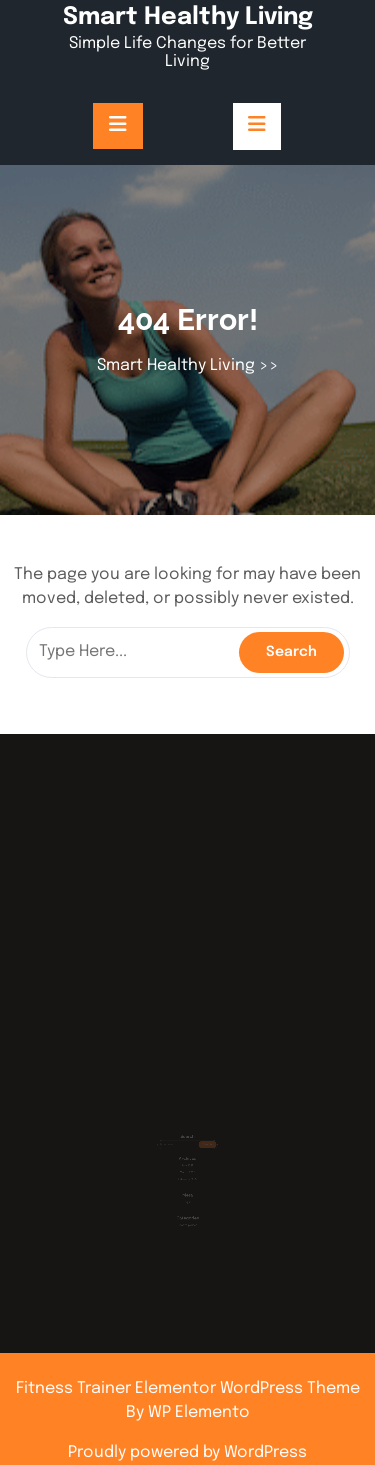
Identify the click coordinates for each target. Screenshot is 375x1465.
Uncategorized (187, 1210)
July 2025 (187, 1158)
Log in (187, 1190)
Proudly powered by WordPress (187, 1452)
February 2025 (188, 1170)
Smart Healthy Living (188, 17)
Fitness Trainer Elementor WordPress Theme (188, 1388)
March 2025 (187, 1164)
